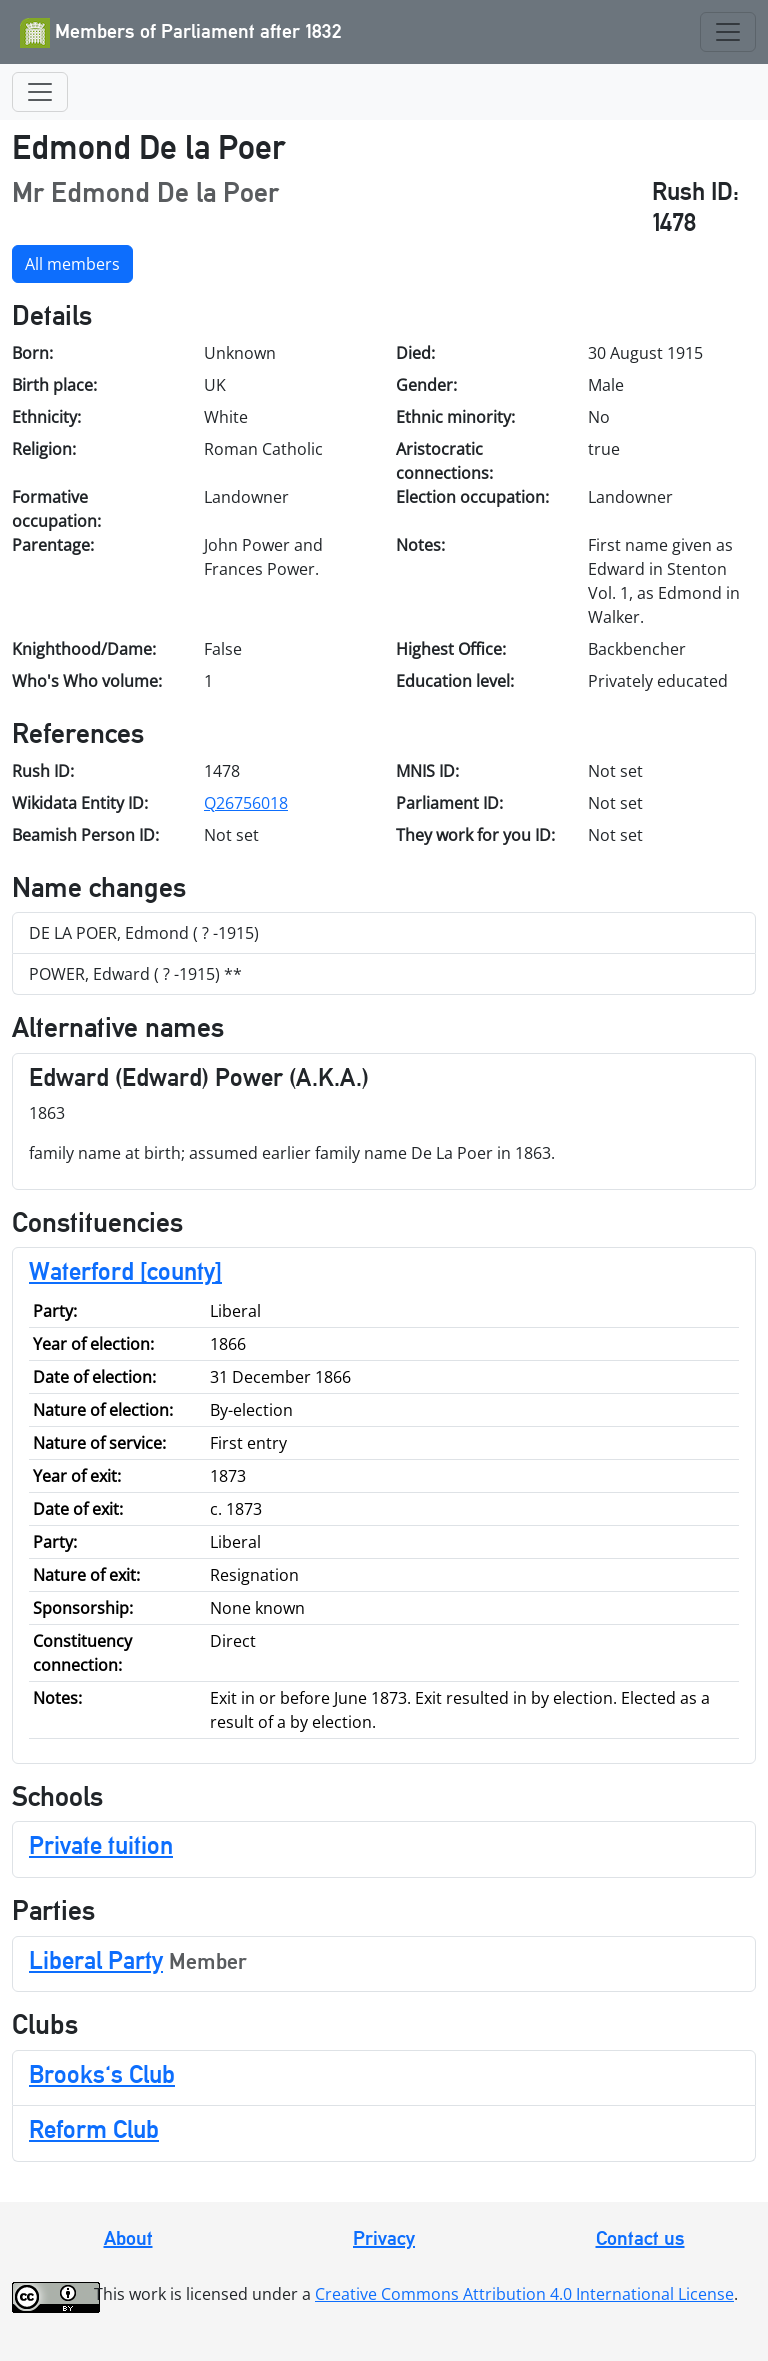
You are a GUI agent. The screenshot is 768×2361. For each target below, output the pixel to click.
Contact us (640, 2238)
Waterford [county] (125, 1271)
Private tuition (101, 1845)
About (128, 2238)
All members (72, 264)
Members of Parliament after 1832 (181, 33)
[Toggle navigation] (728, 32)
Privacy (384, 2238)
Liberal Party (96, 1960)
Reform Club (94, 2129)
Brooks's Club (102, 2074)
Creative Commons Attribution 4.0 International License (524, 2294)
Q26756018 (246, 803)
